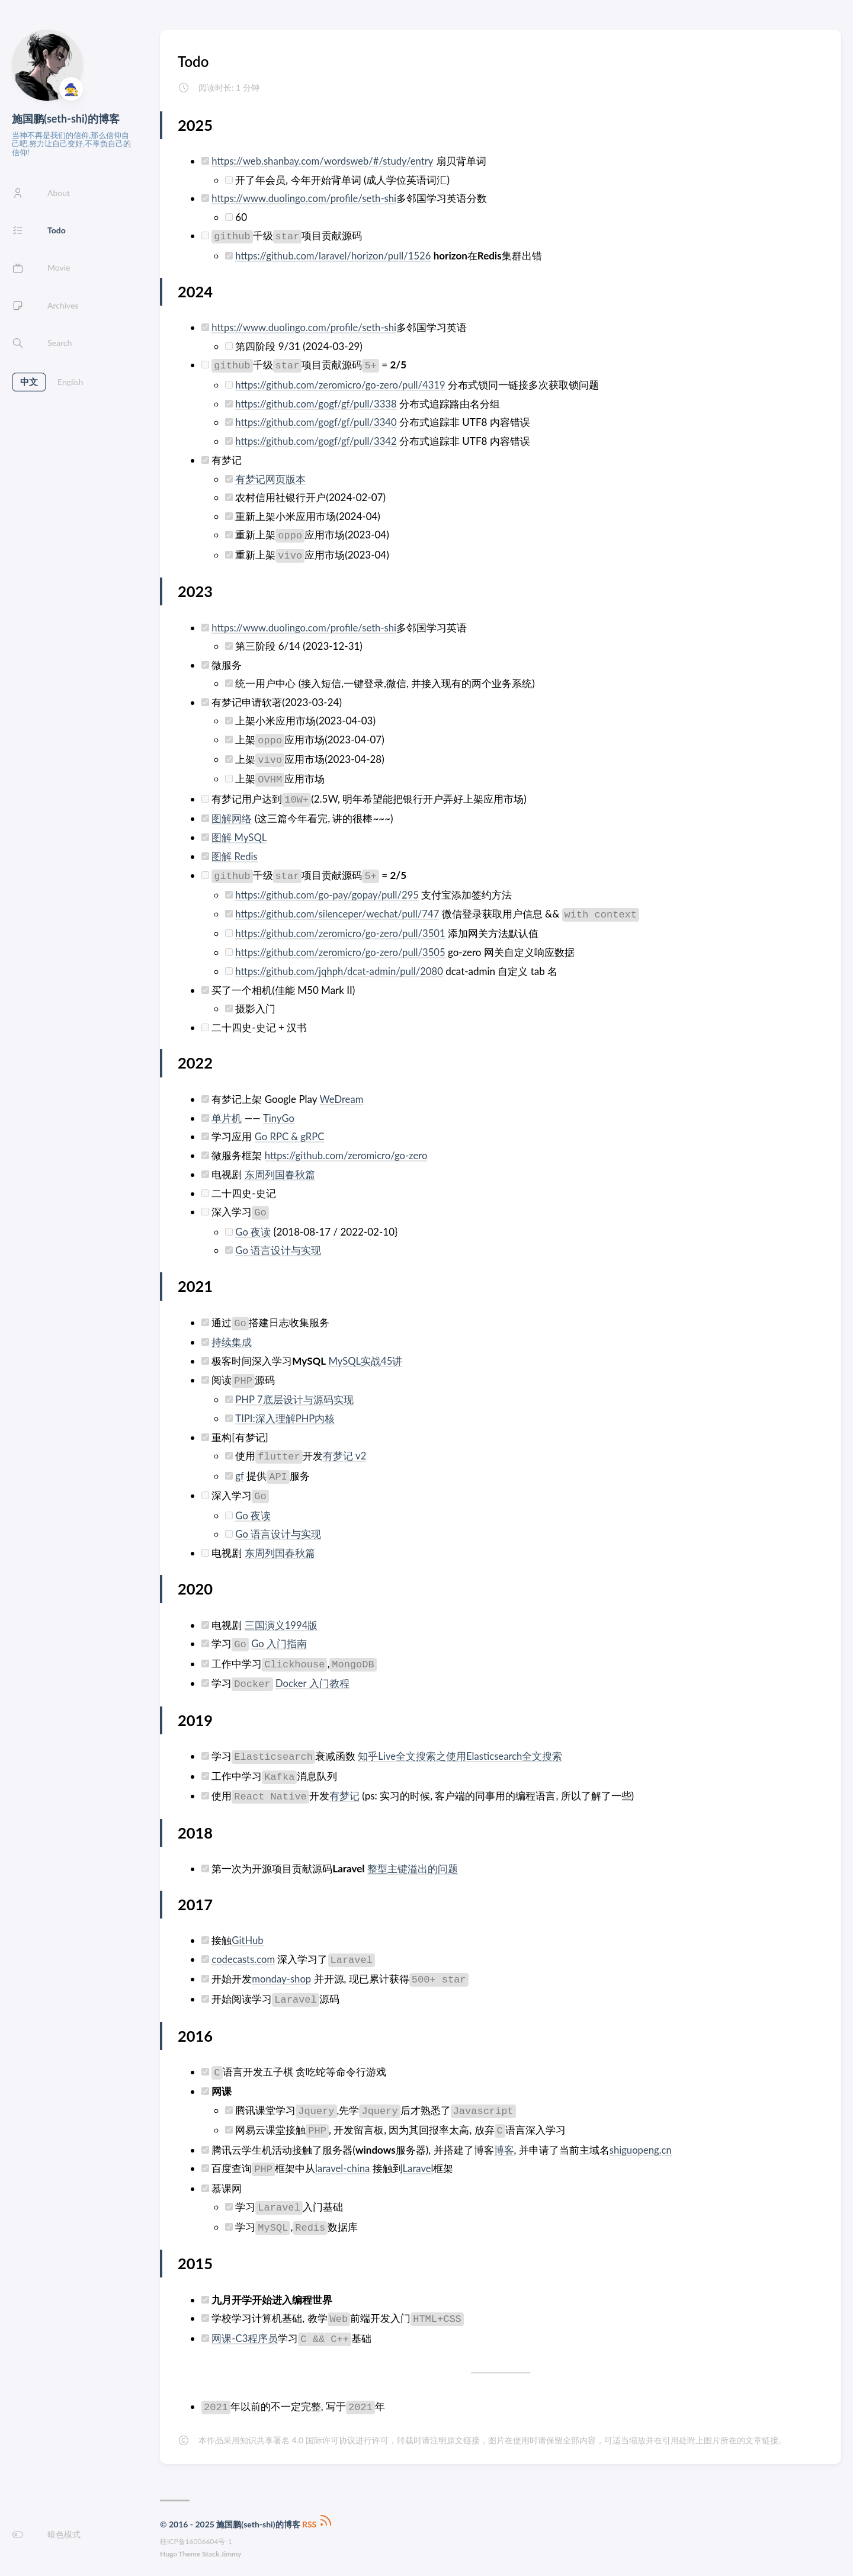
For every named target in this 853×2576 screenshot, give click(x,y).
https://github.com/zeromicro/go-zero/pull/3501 (342, 930)
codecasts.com (243, 1951)
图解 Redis (234, 853)
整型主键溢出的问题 (412, 1861)
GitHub (248, 1933)
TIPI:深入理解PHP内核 (285, 1412)
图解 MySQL (239, 835)
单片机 (226, 1114)
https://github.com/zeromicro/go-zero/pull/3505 (342, 949)
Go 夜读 (253, 1226)
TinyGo (279, 1114)
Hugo (168, 2546)
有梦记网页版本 (270, 477)
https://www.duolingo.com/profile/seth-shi (305, 198)
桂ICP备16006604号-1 (196, 2533)
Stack (210, 2546)
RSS (317, 2516)
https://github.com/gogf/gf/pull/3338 (317, 402)
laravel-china (343, 2160)
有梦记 (344, 1788)
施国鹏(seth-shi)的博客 (66, 118)
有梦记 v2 (345, 1449)
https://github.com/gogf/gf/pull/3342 (317, 440)
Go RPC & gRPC (290, 1132)
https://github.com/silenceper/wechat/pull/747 (339, 910)
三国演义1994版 (281, 1618)
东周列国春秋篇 (280, 1169)
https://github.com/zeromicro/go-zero (348, 1151)
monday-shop (282, 1971)
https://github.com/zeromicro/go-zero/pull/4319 (342, 383)
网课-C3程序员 (244, 2330)
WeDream (341, 1095)
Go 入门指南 (279, 1636)
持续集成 (231, 1336)
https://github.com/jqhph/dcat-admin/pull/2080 (341, 967)
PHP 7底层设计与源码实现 (294, 1393)
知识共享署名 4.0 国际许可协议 (297, 2432)
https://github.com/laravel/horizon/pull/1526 (335, 255)
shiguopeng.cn (641, 2142)
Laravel (419, 2160)
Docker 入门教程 (312, 1676)
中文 (28, 382)
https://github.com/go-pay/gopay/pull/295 (328, 892)
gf (239, 1469)
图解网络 (231, 816)
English (70, 382)
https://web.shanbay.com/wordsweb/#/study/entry (324, 161)
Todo (193, 61)
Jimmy (231, 2546)
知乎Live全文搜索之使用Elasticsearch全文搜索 (461, 1749)
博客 (504, 2142)
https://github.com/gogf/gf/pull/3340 (317, 421)
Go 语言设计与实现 (278, 1245)
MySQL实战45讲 (365, 1355)
